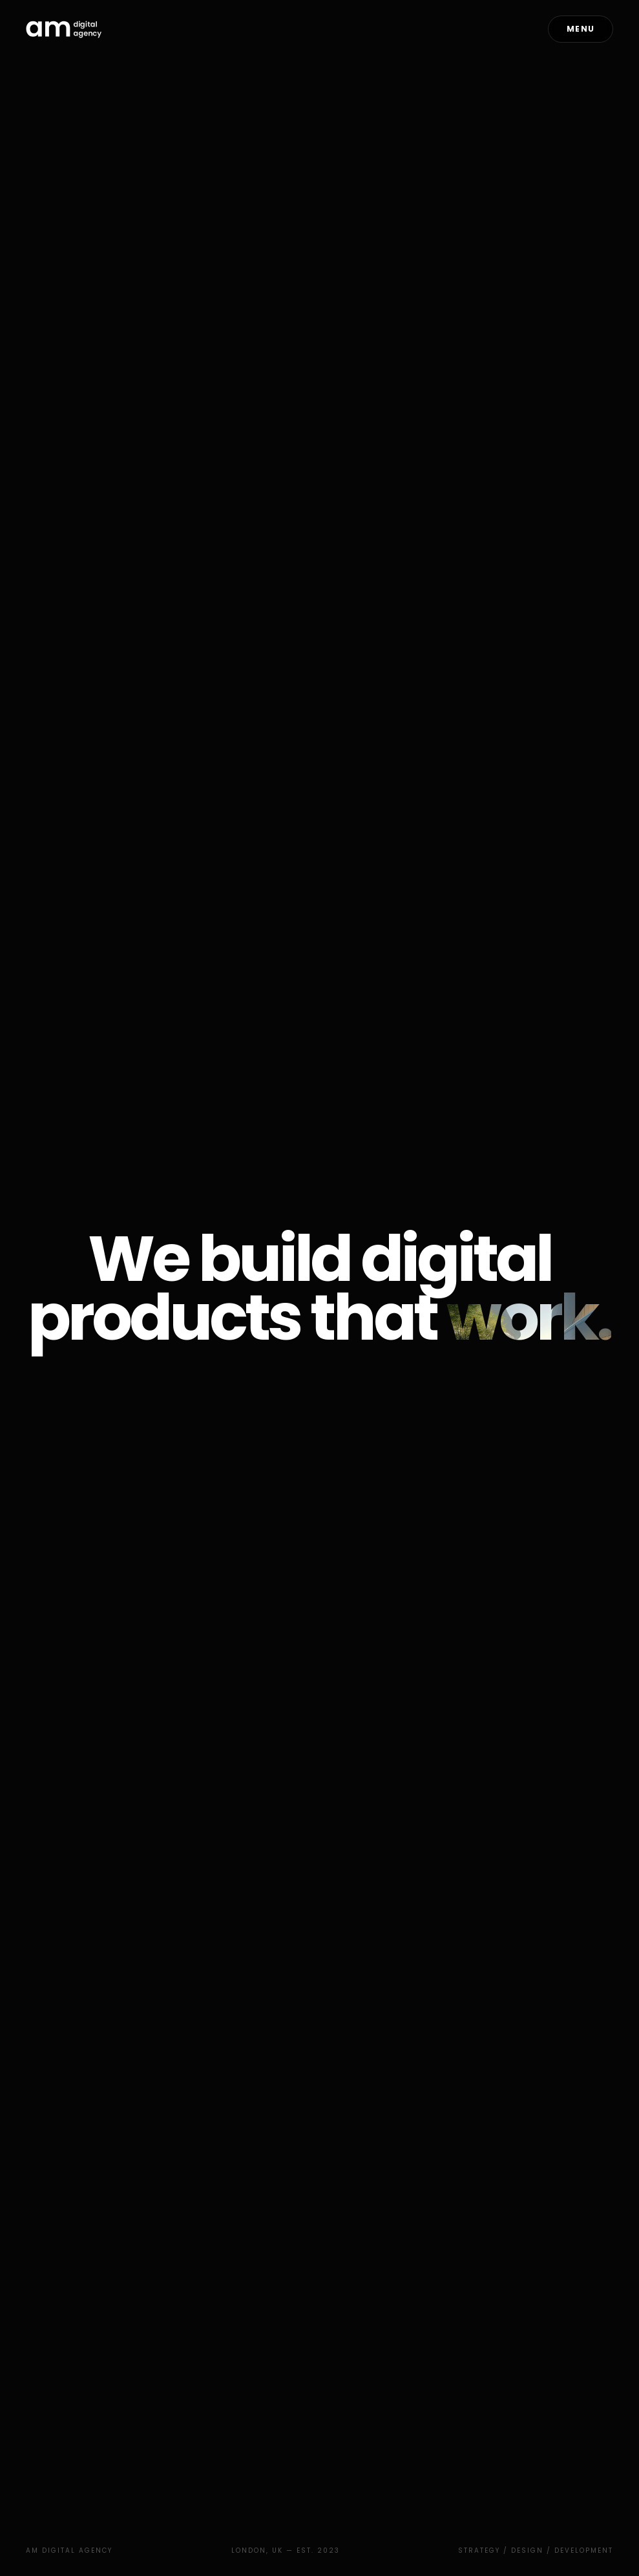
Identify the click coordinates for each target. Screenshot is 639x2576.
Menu (580, 28)
